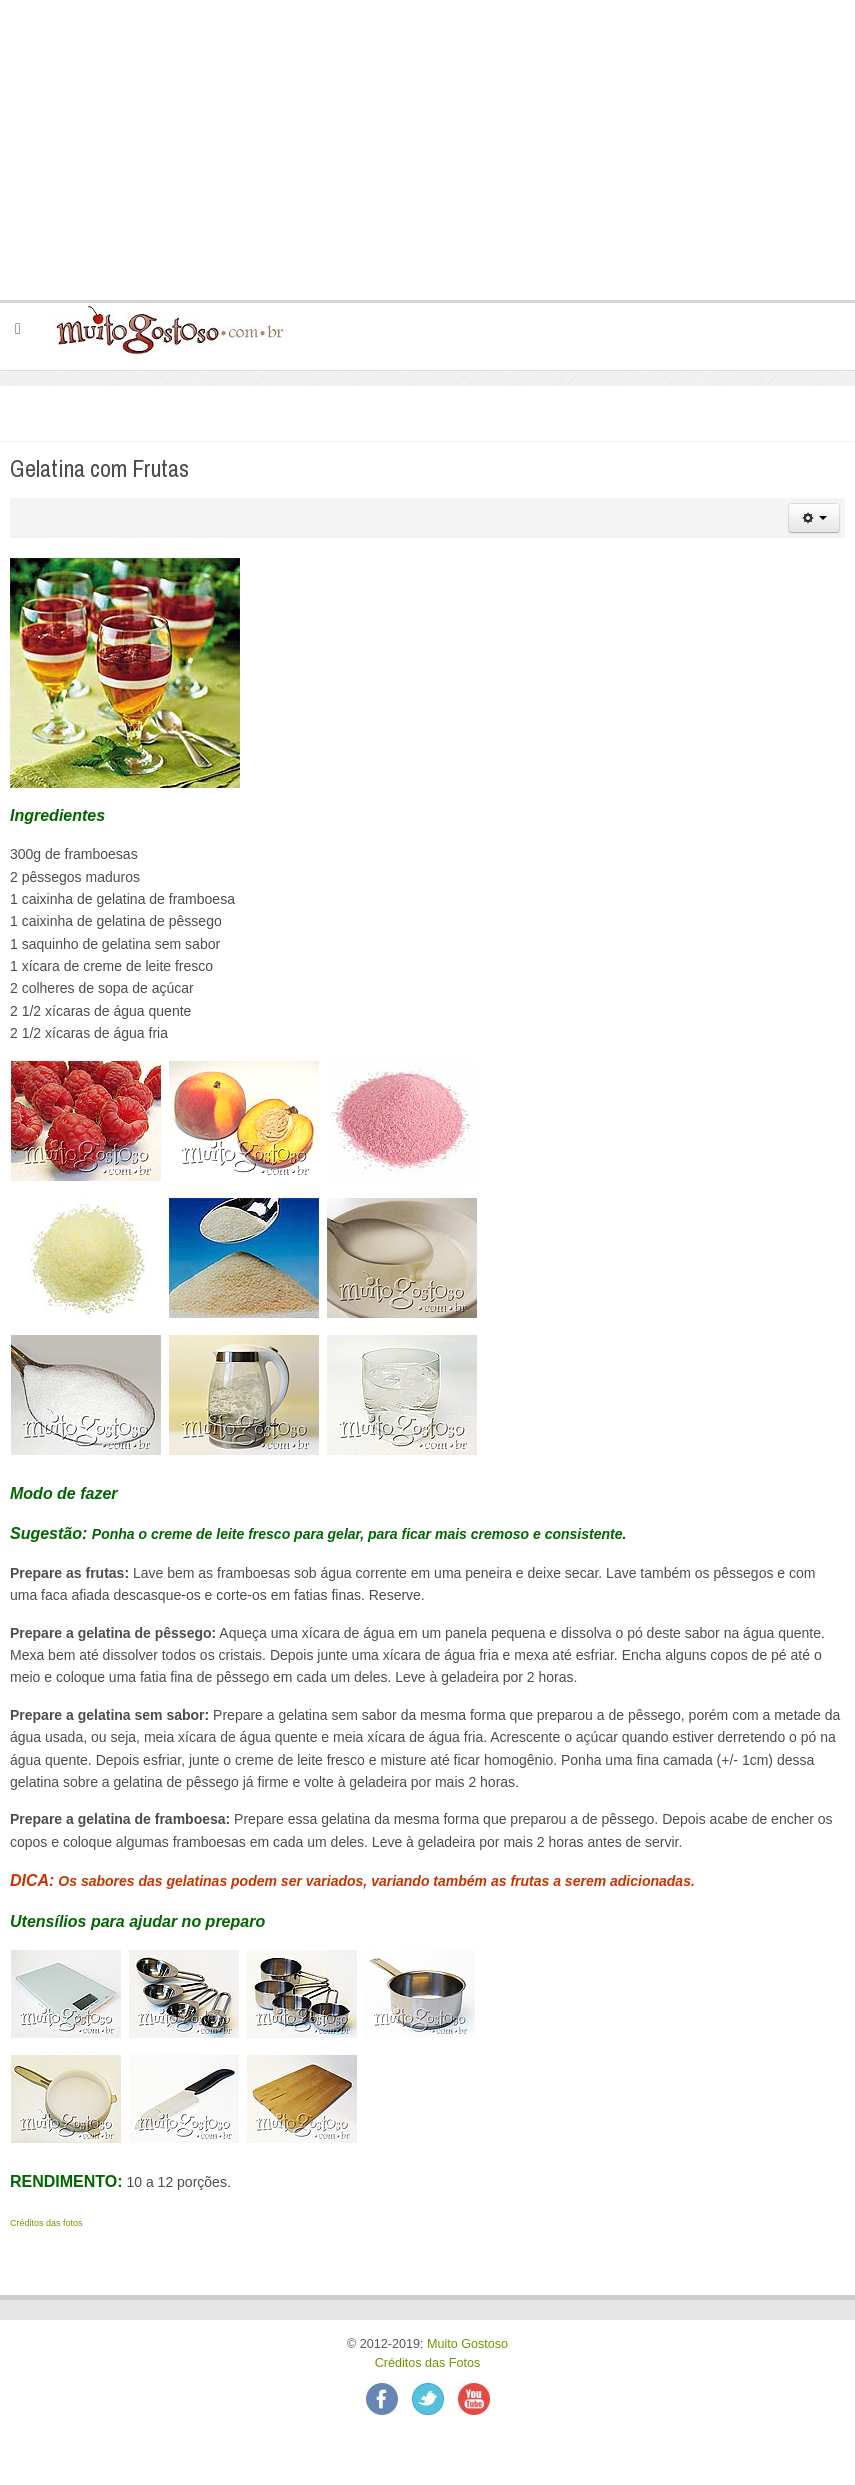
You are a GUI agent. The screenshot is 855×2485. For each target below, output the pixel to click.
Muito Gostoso (467, 2344)
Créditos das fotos (46, 2223)
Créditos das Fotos (428, 2363)
